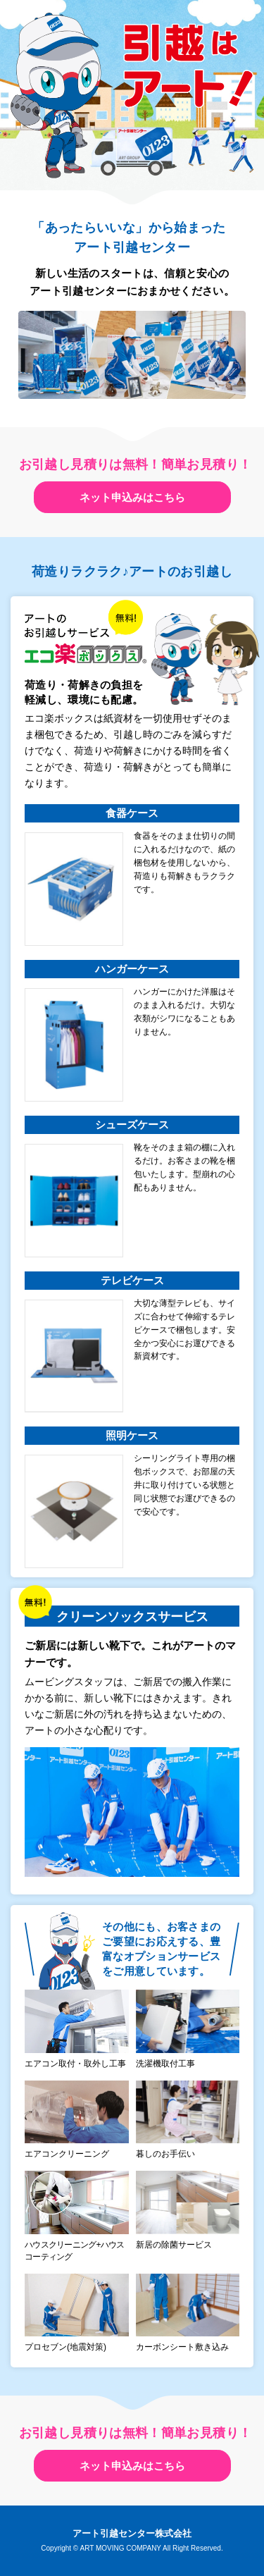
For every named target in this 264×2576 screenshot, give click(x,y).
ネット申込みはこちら (132, 497)
